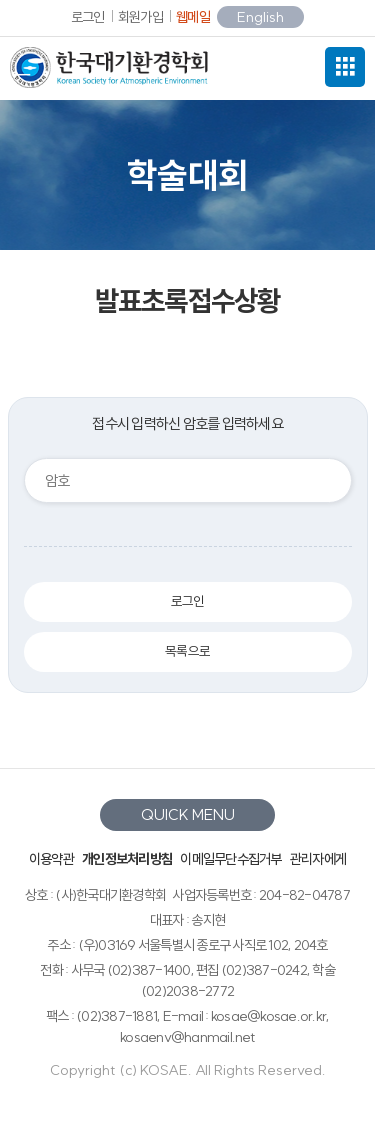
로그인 (88, 17)
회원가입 (140, 17)
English (260, 17)
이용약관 (51, 859)
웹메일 (193, 17)
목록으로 (187, 651)
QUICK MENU (188, 814)
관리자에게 (318, 859)
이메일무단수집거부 (230, 859)
